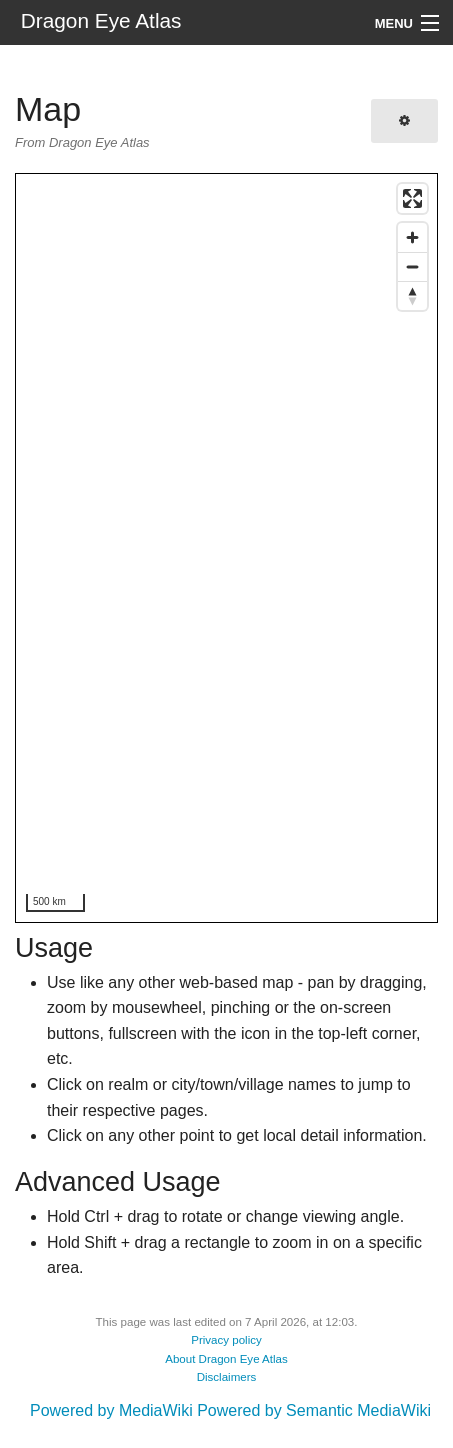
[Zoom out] (412, 266)
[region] (227, 549)
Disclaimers (227, 1377)
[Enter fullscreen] (412, 198)
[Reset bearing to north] (412, 295)
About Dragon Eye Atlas (226, 1359)
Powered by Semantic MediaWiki (314, 1410)
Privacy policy (226, 1340)
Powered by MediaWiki (111, 1410)
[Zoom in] (412, 237)
